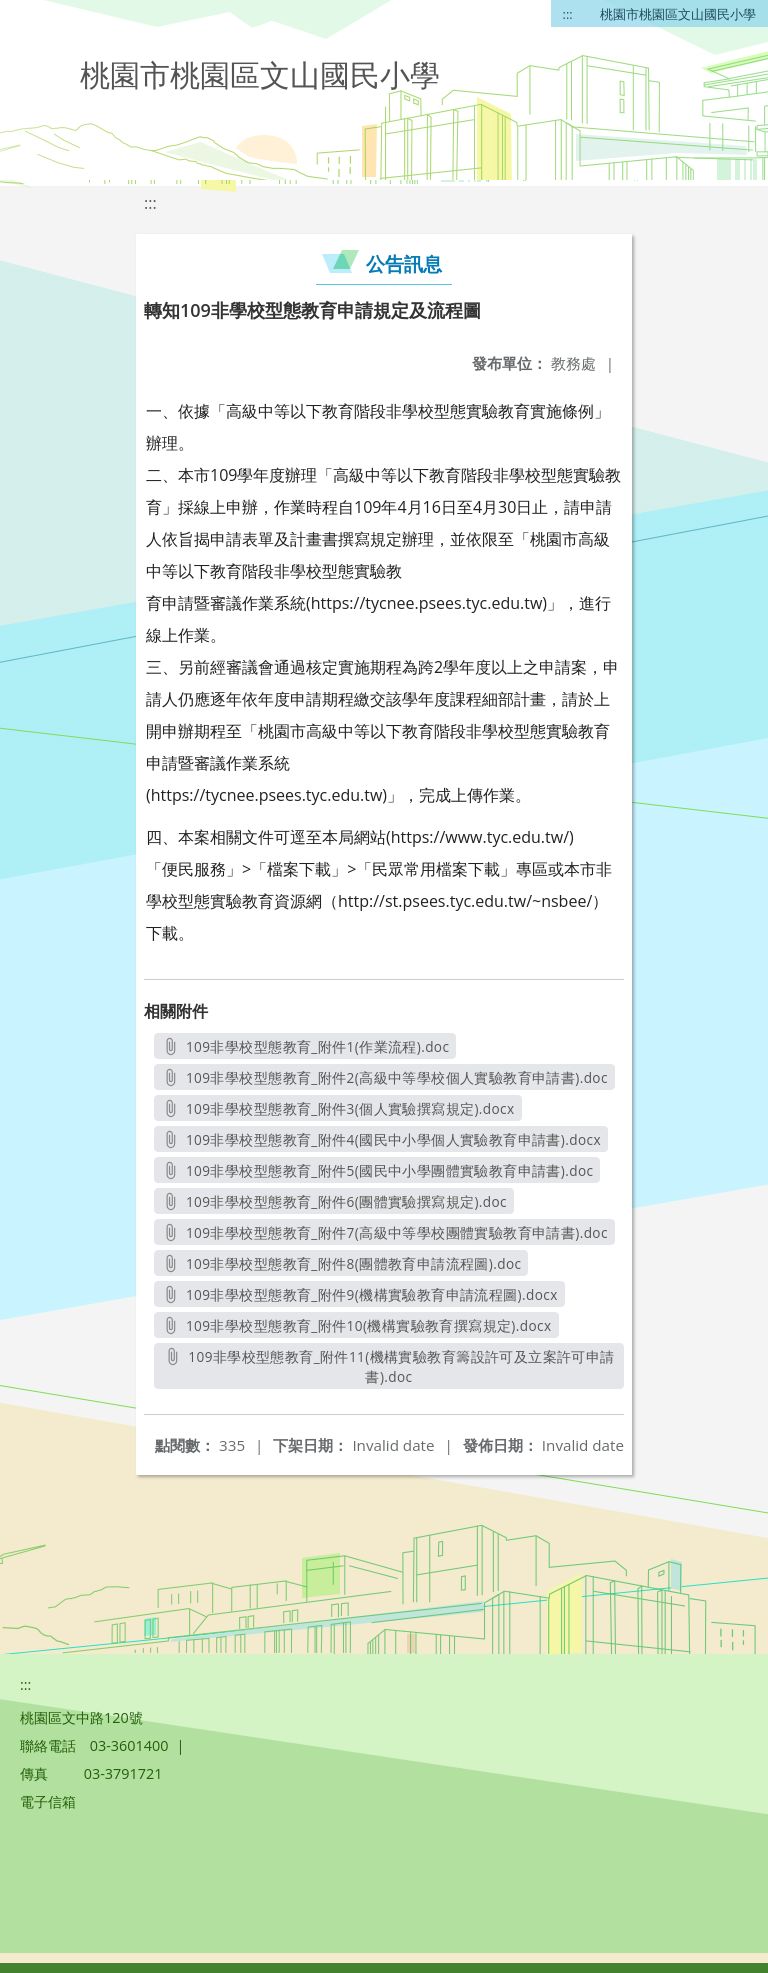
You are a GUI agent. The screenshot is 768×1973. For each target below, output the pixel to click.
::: (568, 14)
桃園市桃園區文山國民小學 (678, 14)
